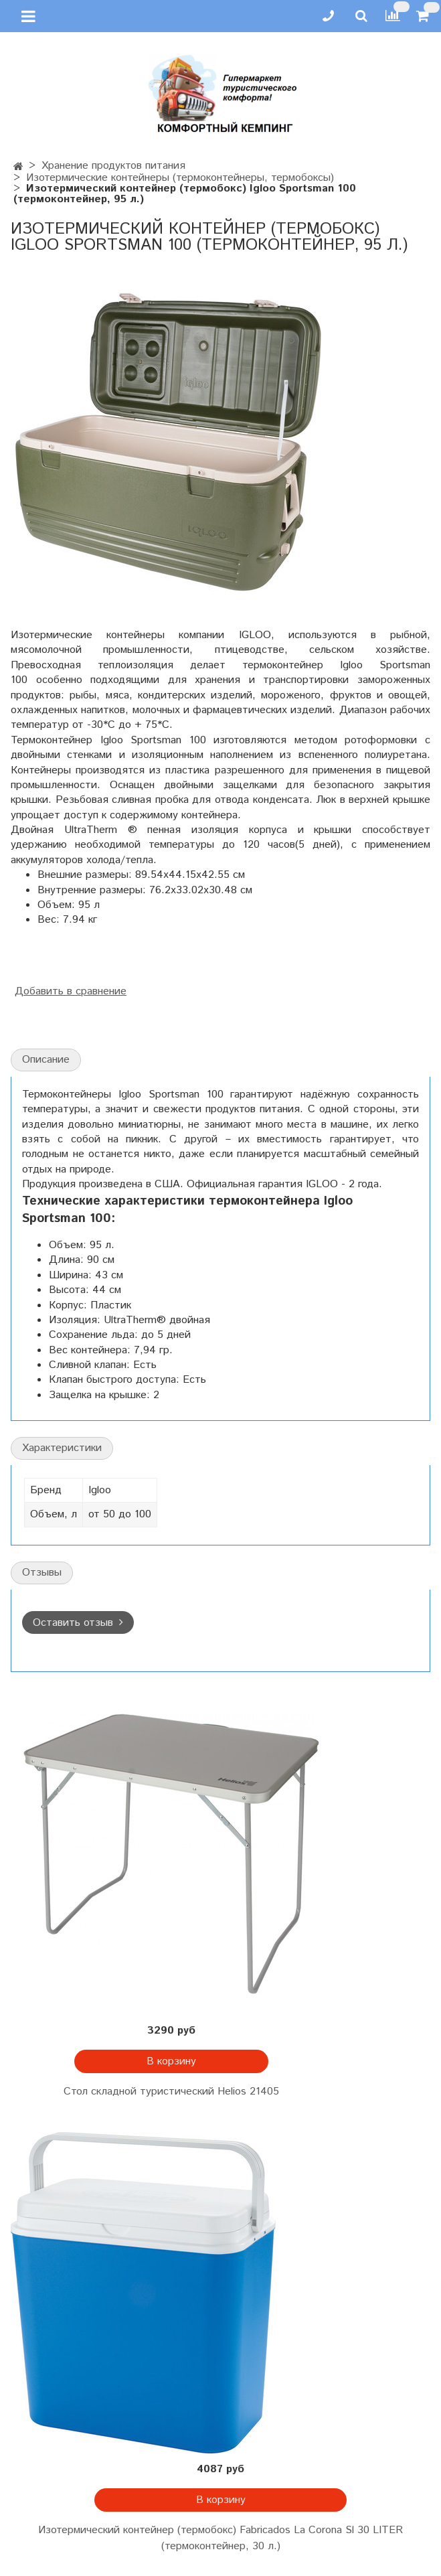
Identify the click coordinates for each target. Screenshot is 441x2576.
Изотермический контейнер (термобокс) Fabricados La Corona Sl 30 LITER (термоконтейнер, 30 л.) (220, 2538)
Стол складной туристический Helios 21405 (171, 2091)
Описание (46, 1059)
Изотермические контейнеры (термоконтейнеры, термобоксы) (180, 177)
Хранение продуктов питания (113, 165)
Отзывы (42, 1572)
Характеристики (62, 1448)
